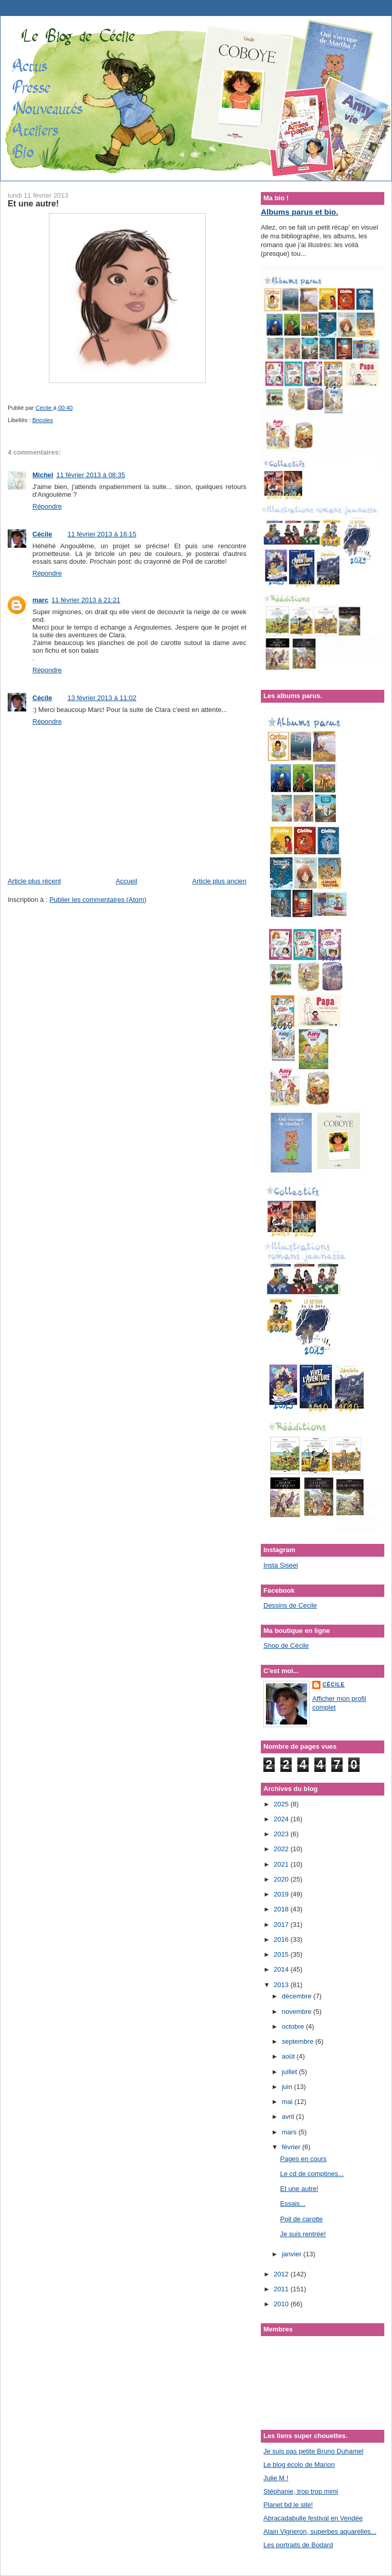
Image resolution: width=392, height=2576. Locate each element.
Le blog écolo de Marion (299, 2464)
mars (290, 2132)
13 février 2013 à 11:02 (101, 698)
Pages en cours (303, 2159)
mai (288, 2101)
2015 (282, 1954)
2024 (282, 1819)
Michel (42, 475)
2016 (282, 1939)
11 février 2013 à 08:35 (90, 475)
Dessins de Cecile (290, 1605)
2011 (282, 2289)
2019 (282, 1894)
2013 (282, 1985)
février (292, 2147)
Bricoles (42, 420)
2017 (282, 1924)
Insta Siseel (280, 1565)
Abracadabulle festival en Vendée (313, 2518)
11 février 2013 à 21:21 (85, 600)
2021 (282, 1864)
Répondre (47, 506)
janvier (293, 2254)
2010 (282, 2304)
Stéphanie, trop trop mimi (300, 2491)
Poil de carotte (301, 2219)
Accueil (126, 881)
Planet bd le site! (288, 2505)
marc (40, 600)
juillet (290, 2072)
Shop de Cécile (286, 1645)
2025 (282, 1804)
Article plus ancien (219, 881)
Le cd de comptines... (312, 2174)
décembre (297, 1996)
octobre (294, 2026)
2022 (282, 1849)
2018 (282, 1909)
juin (288, 2087)
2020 (282, 1879)
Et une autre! (299, 2188)
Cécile (42, 534)
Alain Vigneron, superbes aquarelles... (319, 2531)
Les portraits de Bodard (298, 2545)
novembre (297, 2011)
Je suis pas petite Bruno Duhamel (313, 2451)
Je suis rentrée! (303, 2234)
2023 (282, 1834)
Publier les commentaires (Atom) (98, 899)
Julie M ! (275, 2478)
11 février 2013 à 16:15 (101, 534)
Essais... (292, 2203)
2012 (282, 2274)
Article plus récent (34, 881)
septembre (298, 2041)
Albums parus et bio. (299, 211)
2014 (282, 1969)
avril (289, 2116)
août (289, 2056)
